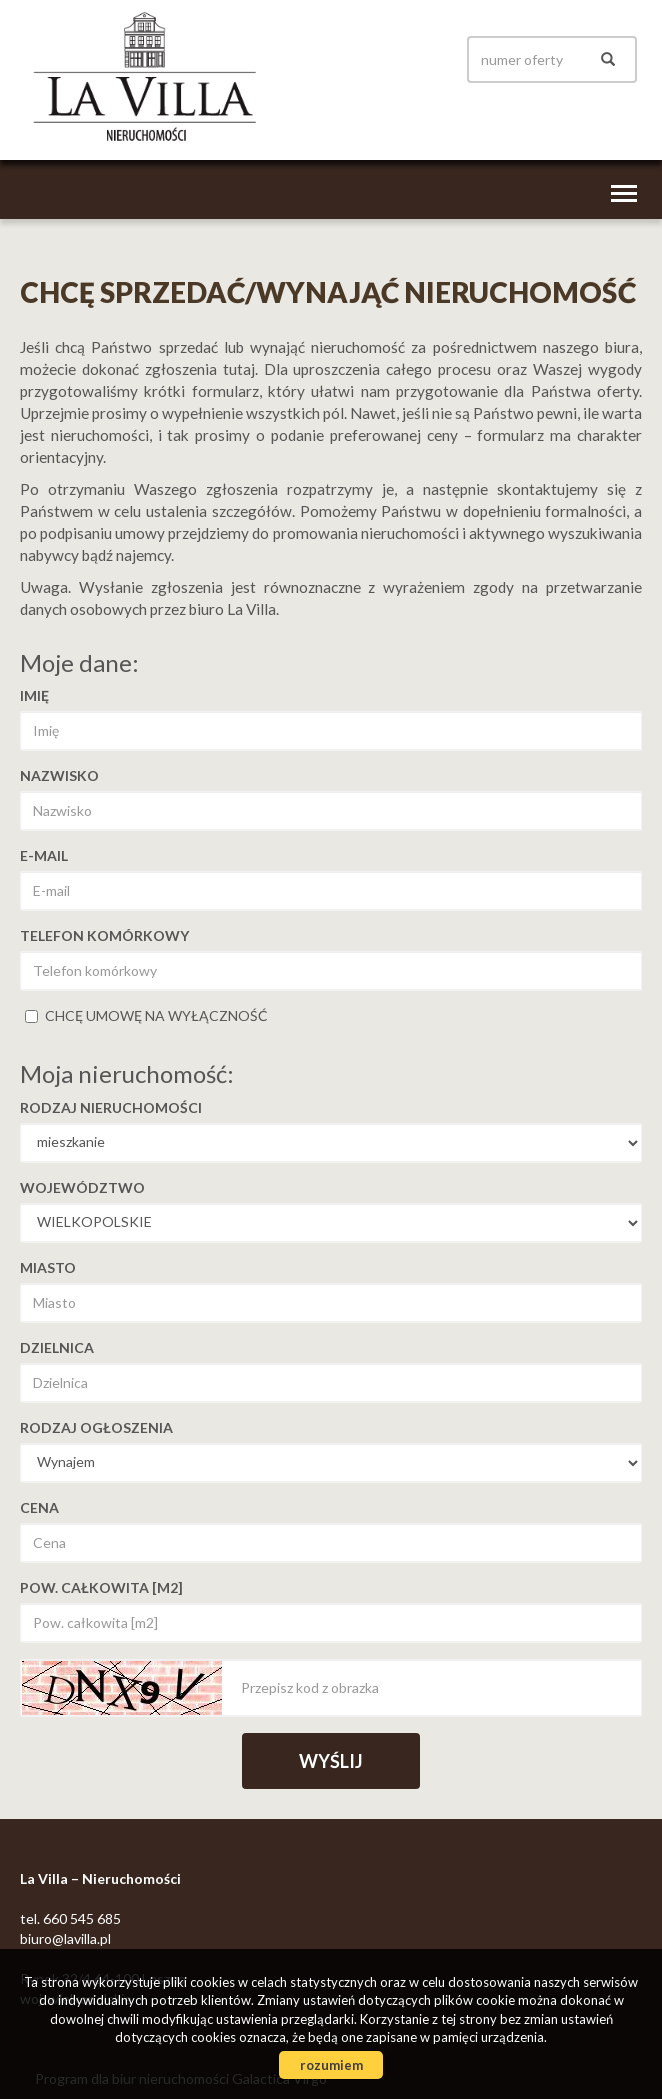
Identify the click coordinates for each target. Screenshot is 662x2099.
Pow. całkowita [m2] (101, 1587)
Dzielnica (57, 1347)
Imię (34, 695)
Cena (39, 1507)
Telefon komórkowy (104, 935)
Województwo (82, 1187)
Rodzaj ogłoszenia (96, 1427)
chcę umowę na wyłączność (146, 1015)
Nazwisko (59, 775)
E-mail (44, 855)
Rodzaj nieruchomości (111, 1107)
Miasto (48, 1267)
